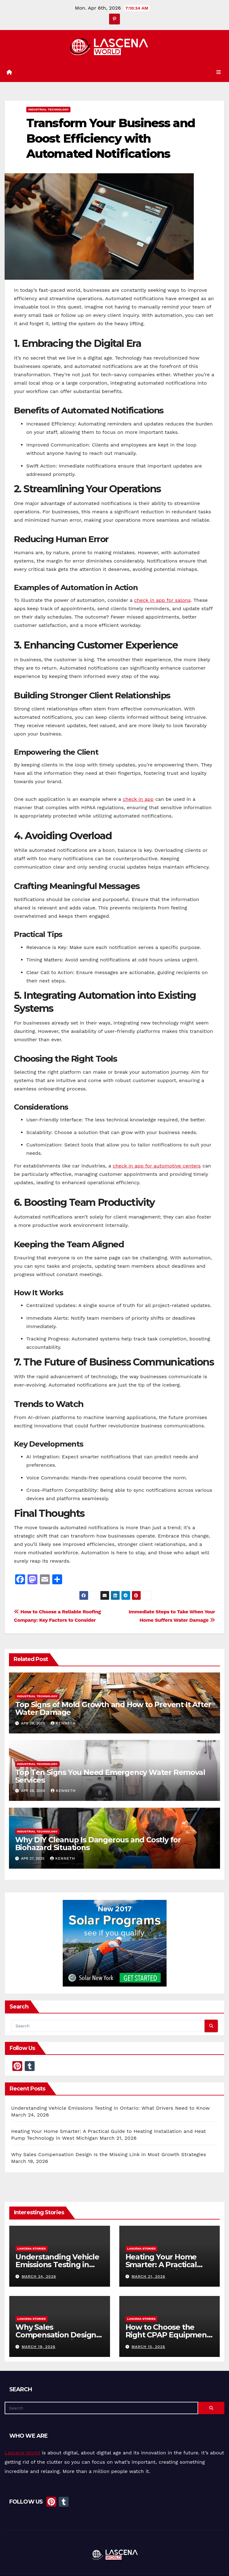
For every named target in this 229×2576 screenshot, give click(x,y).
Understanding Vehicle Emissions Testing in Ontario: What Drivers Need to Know (110, 2108)
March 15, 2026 (148, 2347)
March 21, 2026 (148, 2277)
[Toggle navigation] (218, 72)
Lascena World (22, 2453)
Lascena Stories (31, 2248)
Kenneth (63, 1723)
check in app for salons (162, 600)
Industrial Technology (48, 109)
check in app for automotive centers (157, 1166)
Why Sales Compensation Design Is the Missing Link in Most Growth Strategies (108, 2155)
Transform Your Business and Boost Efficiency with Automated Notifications (110, 138)
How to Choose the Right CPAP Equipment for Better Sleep (167, 2335)
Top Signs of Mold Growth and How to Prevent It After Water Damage (113, 1708)
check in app (138, 800)
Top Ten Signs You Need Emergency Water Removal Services (110, 1776)
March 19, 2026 (38, 2347)
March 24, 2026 (39, 2277)
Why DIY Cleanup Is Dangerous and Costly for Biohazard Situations (98, 1844)
